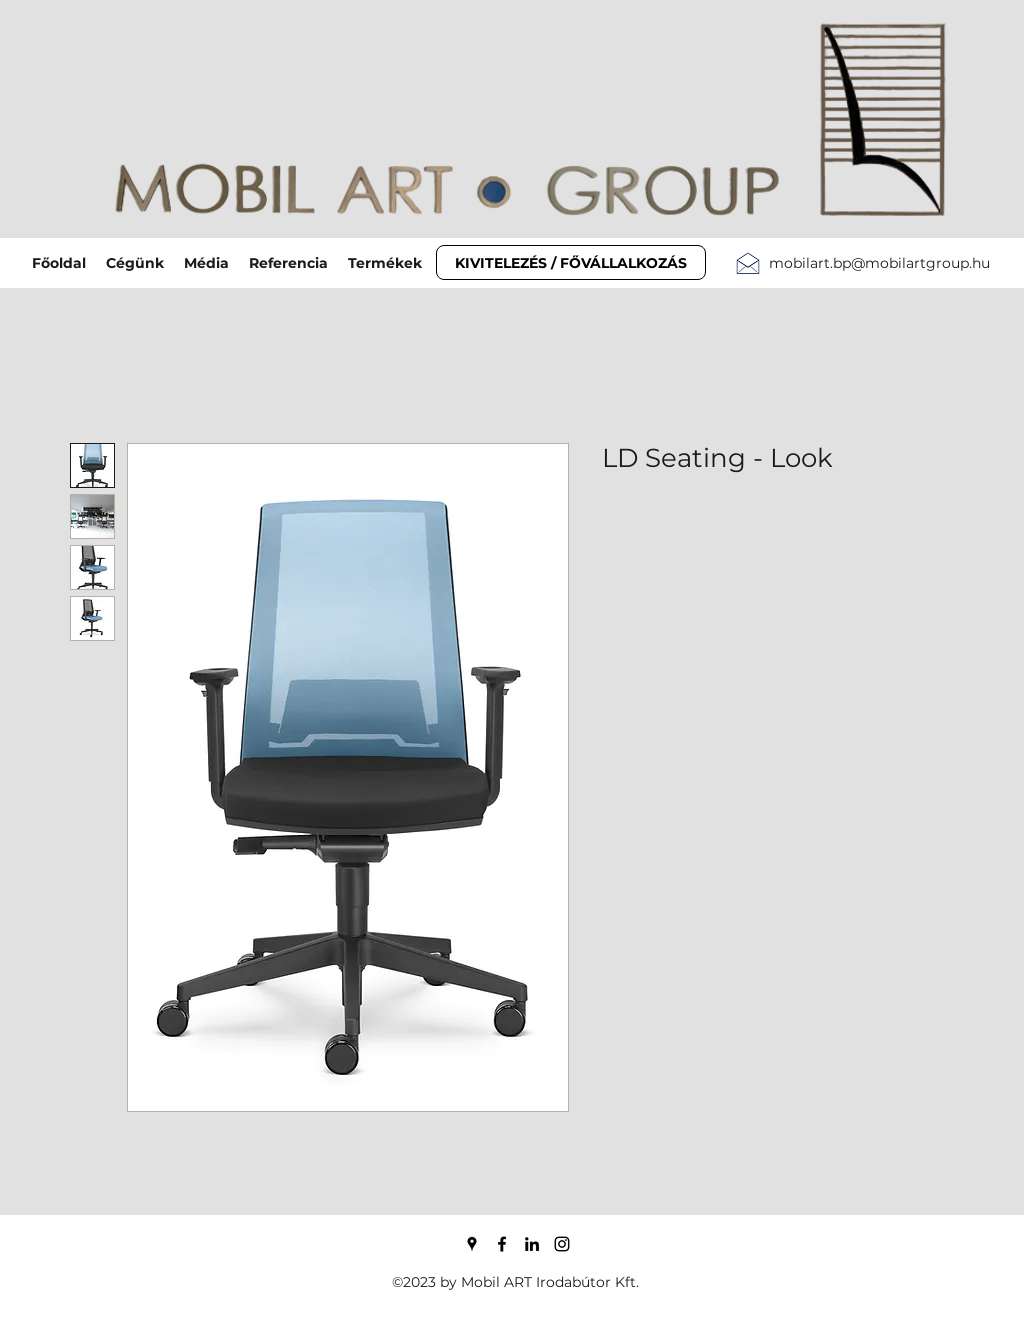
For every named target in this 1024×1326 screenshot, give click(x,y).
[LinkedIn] (532, 1244)
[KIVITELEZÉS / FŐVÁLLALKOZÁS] (571, 262)
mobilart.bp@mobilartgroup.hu (879, 263)
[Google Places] (472, 1244)
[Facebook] (502, 1244)
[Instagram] (562, 1244)
